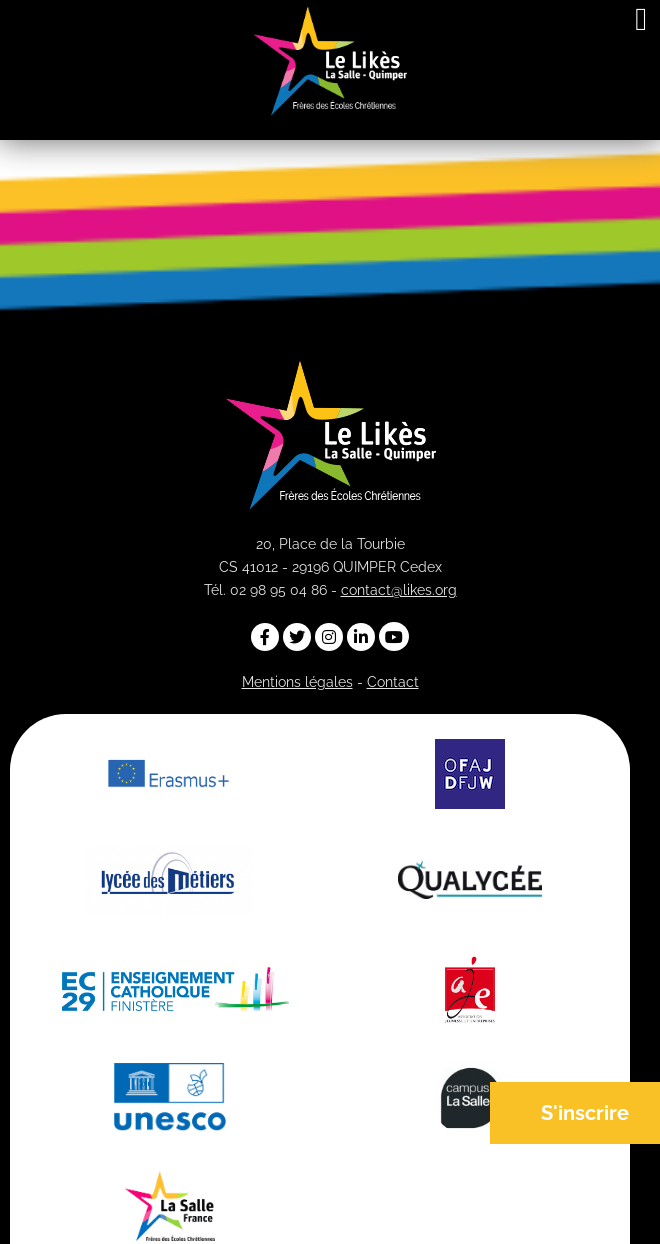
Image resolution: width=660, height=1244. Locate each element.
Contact (393, 682)
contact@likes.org (399, 590)
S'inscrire (585, 1113)
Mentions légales (297, 682)
